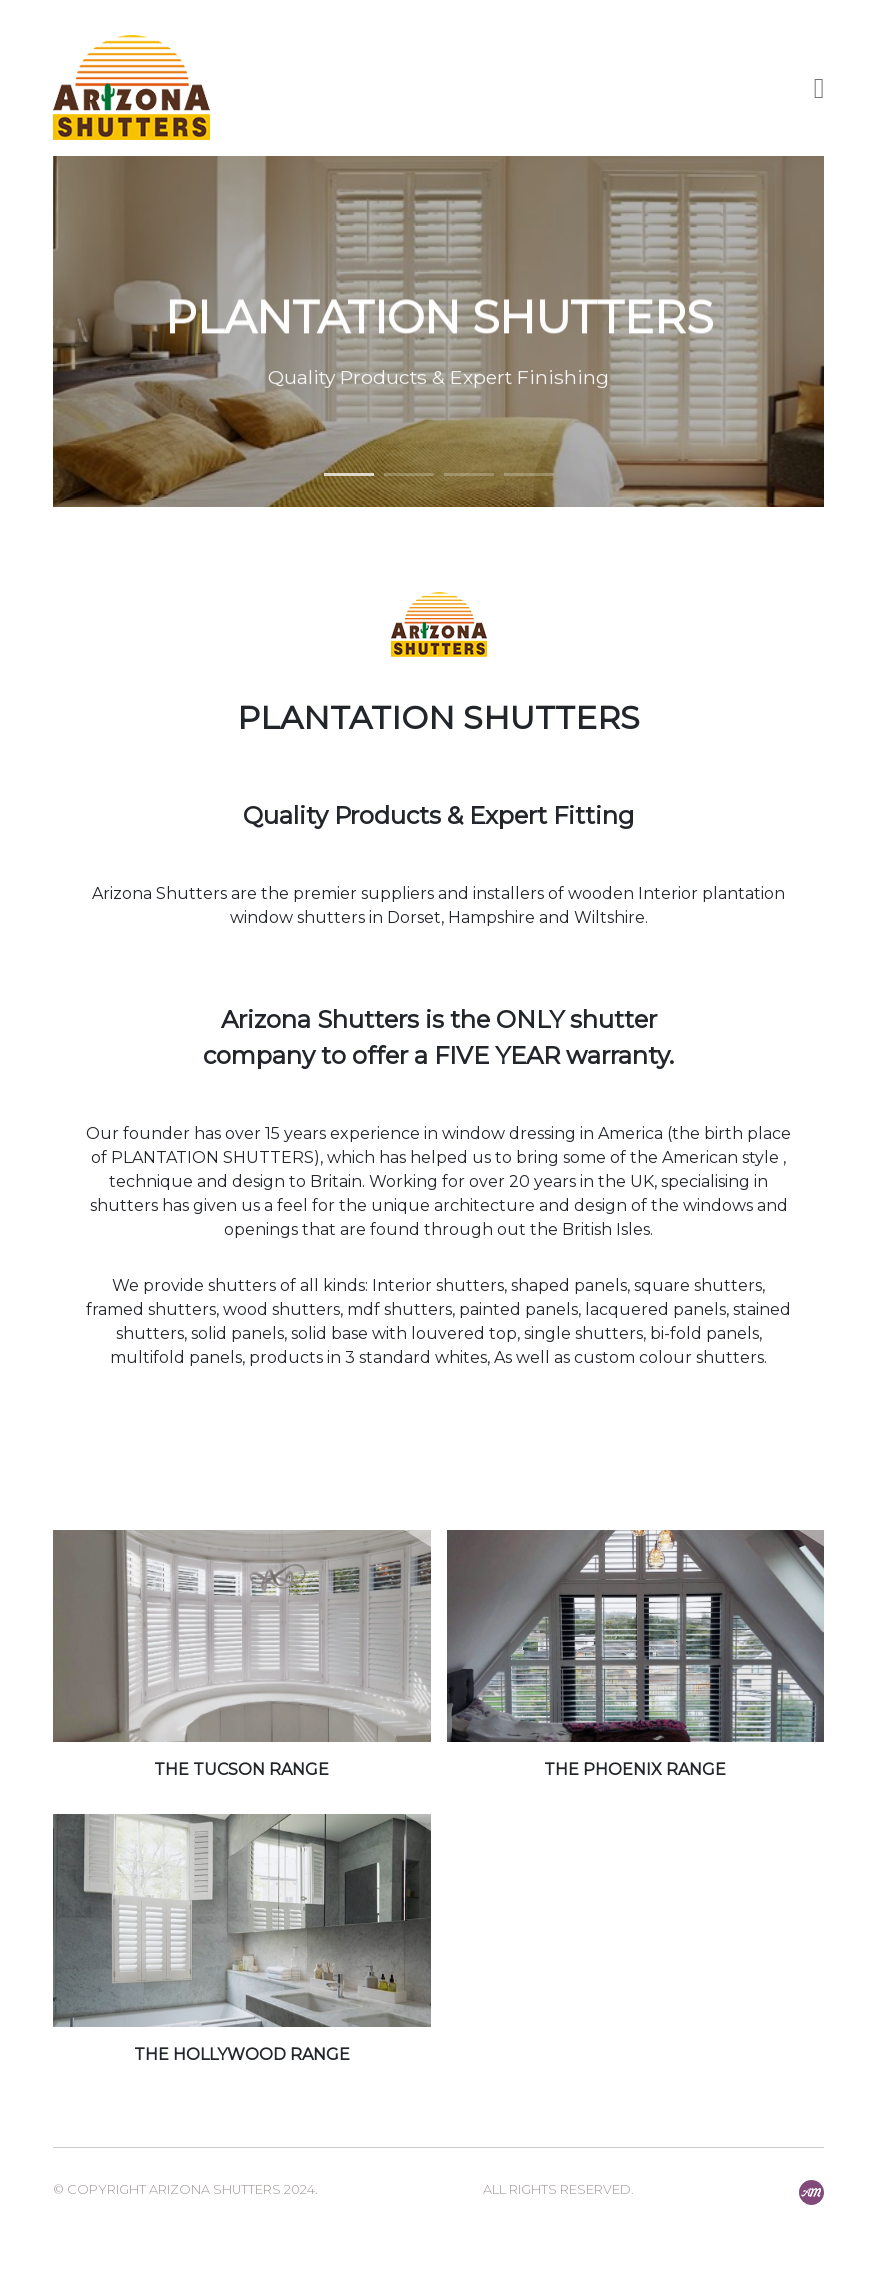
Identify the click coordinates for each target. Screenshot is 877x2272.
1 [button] (349, 474)
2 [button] (409, 474)
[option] (439, 331)
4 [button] (529, 474)
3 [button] (469, 474)
